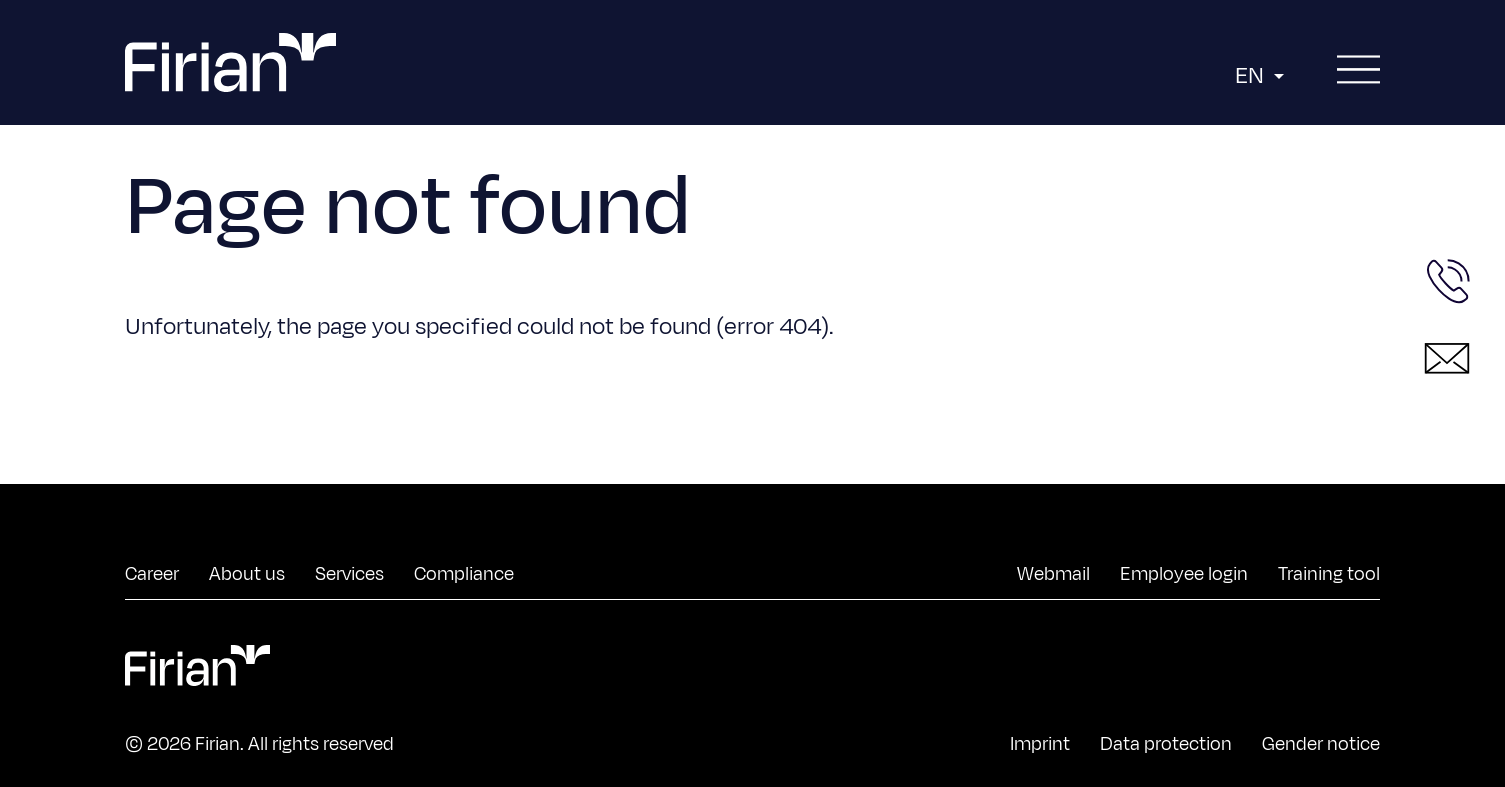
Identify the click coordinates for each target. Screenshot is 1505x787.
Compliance (464, 574)
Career (152, 574)
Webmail (1053, 574)
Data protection (1166, 744)
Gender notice (1321, 744)
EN (1262, 75)
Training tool (1329, 574)
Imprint (1040, 744)
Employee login (1184, 574)
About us (247, 574)
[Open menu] (1358, 70)
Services (349, 574)
